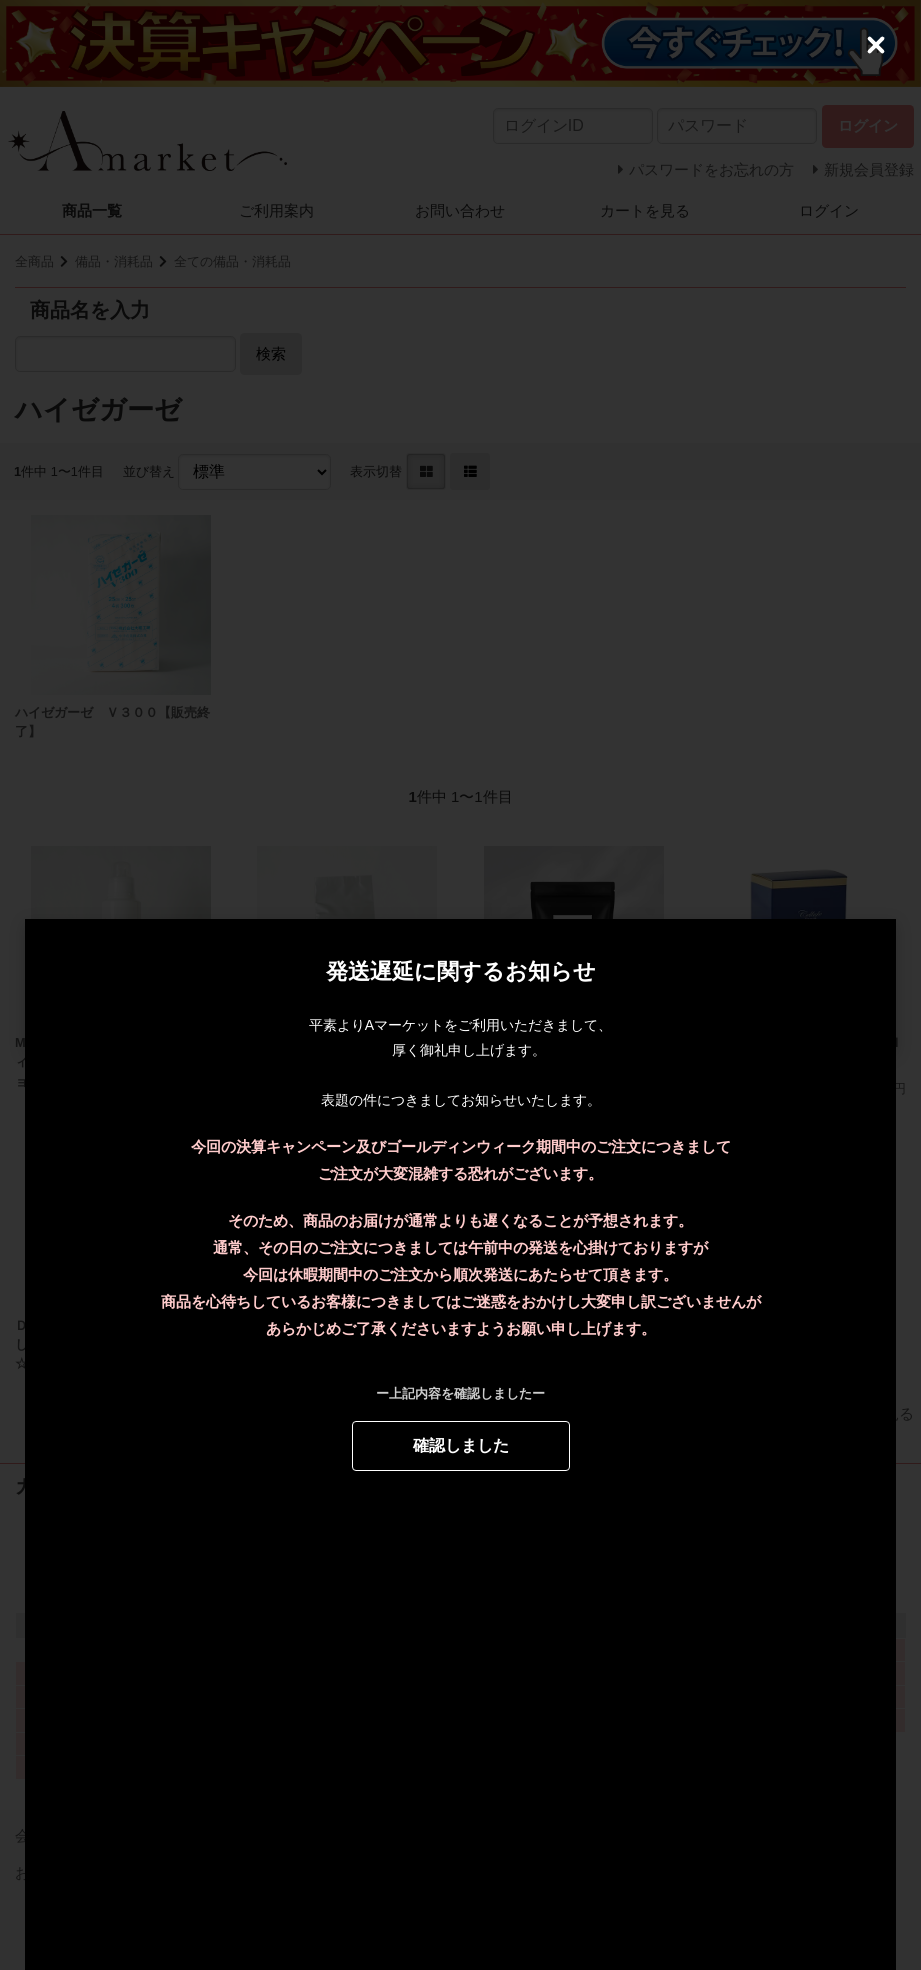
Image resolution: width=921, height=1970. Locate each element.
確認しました (461, 1444)
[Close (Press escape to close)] (876, 45)
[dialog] (460, 985)
